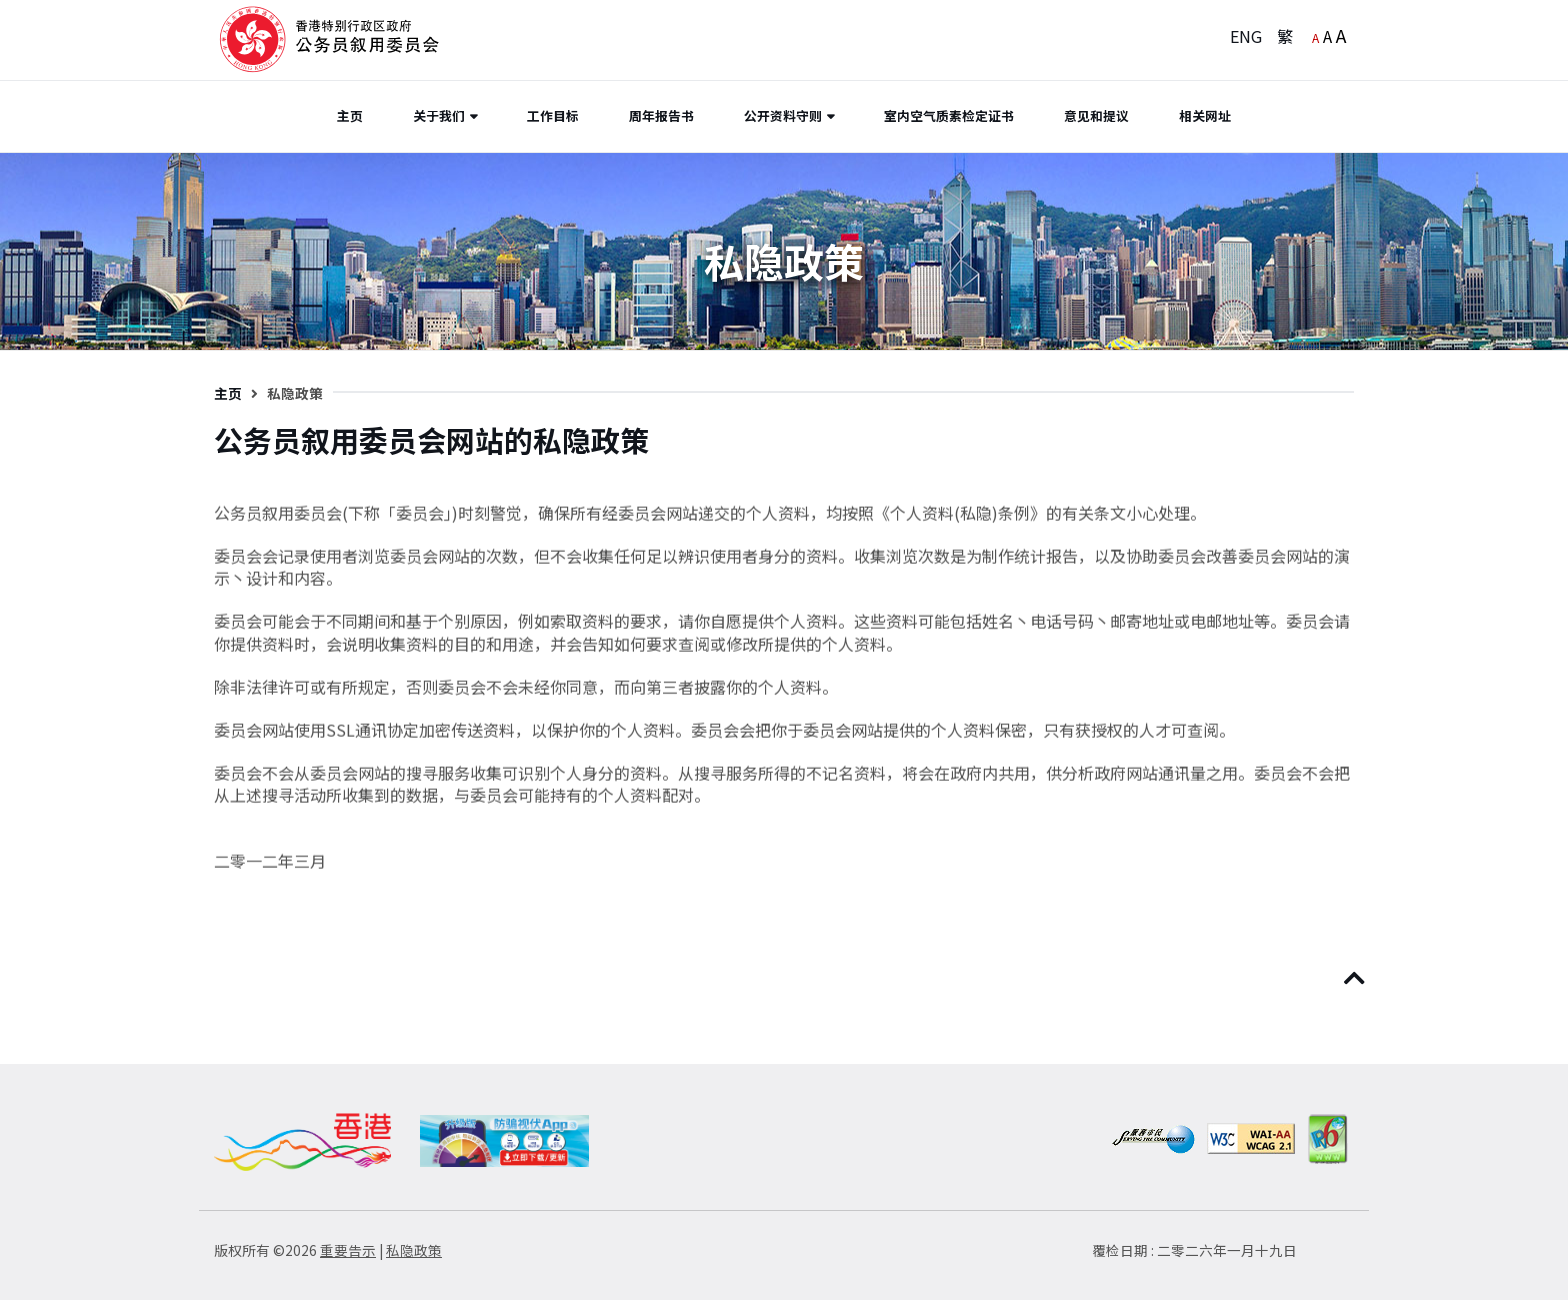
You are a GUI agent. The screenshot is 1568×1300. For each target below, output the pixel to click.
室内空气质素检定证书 (949, 115)
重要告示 (348, 1250)
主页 (350, 115)
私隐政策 (414, 1250)
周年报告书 (661, 115)
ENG (1246, 36)
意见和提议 (1096, 115)
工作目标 (553, 115)
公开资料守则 (783, 115)
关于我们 (439, 115)
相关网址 (1205, 115)
